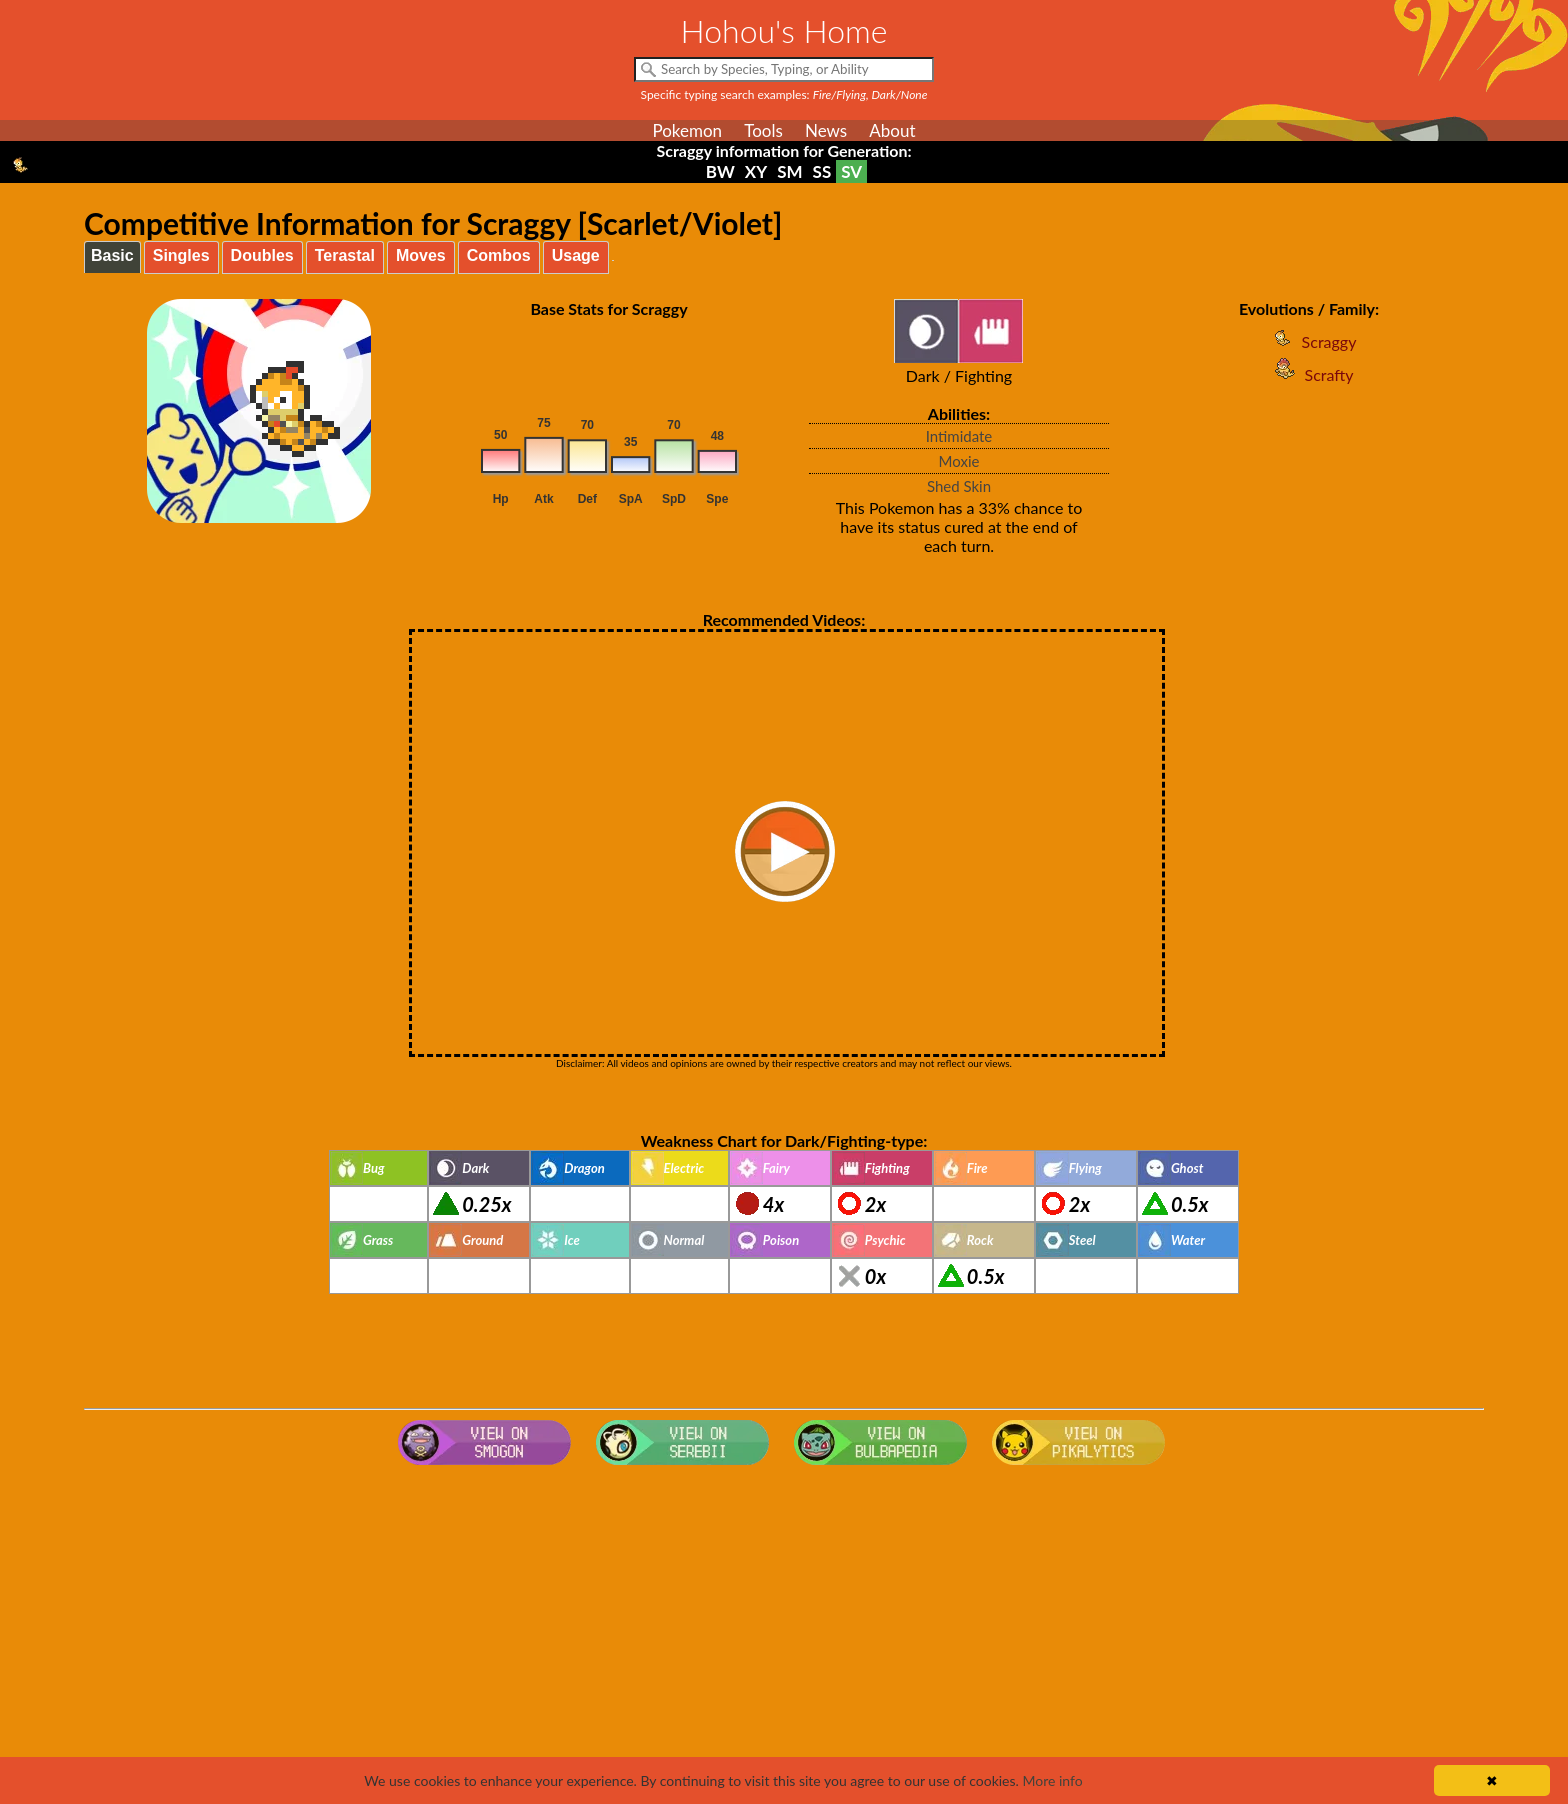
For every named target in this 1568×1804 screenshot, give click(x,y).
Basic (112, 255)
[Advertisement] (784, 1633)
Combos (499, 255)
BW (720, 171)
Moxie (959, 461)
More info (1052, 1780)
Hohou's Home (784, 30)
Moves (421, 255)
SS (822, 171)
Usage (576, 255)
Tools (763, 130)
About (892, 130)
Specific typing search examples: (784, 94)
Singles (181, 255)
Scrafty (1309, 374)
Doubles (262, 255)
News (826, 130)
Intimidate (959, 436)
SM (789, 171)
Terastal (345, 255)
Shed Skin (959, 486)
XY (756, 171)
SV (851, 171)
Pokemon (687, 130)
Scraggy (1309, 341)
